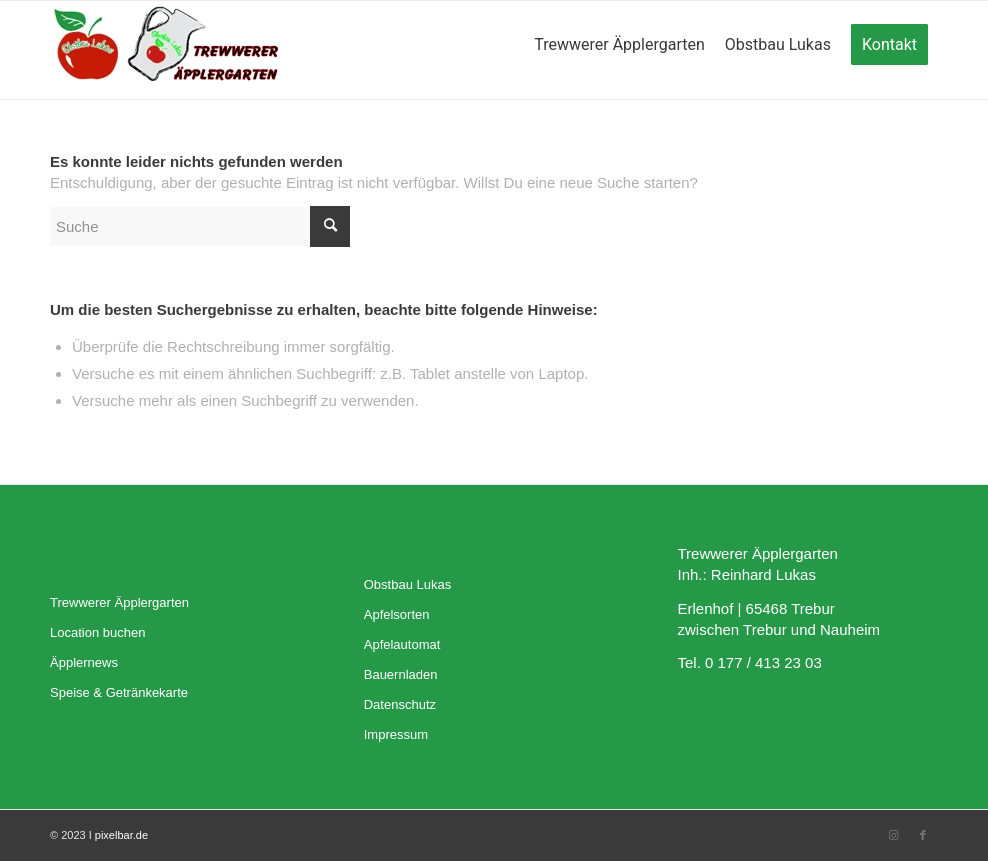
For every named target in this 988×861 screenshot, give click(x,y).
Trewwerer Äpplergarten (119, 602)
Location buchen (97, 632)
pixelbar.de (121, 835)
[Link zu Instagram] (893, 835)
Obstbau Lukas (407, 584)
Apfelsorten (397, 614)
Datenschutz (400, 704)
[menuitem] (619, 50)
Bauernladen (401, 674)
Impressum (396, 734)
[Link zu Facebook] (923, 835)
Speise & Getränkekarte (119, 692)
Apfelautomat (402, 644)
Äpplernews (84, 662)
